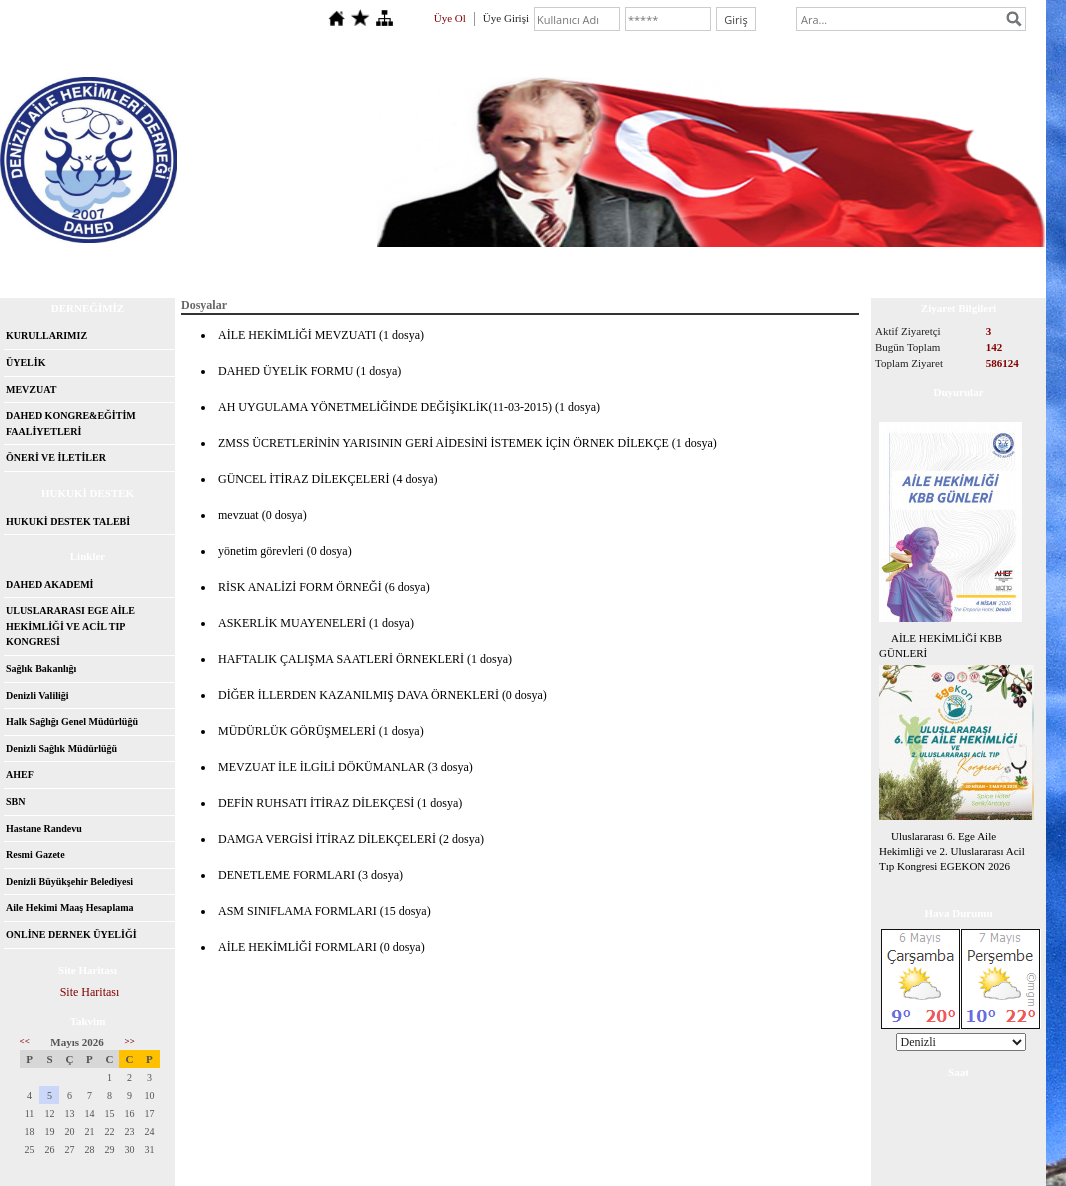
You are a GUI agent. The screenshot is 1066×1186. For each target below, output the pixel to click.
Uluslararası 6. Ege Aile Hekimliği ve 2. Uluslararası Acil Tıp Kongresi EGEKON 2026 (952, 851)
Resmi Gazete (35, 854)
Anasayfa (61, 265)
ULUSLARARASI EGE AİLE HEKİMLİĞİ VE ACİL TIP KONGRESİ (70, 626)
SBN (15, 801)
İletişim (236, 265)
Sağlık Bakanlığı (41, 668)
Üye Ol (450, 18)
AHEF (20, 774)
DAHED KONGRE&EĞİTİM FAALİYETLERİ (71, 423)
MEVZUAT (31, 389)
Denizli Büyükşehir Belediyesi (69, 881)
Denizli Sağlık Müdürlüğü (61, 748)
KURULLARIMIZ (46, 335)
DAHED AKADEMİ (50, 584)
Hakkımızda (151, 265)
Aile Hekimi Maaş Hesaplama (70, 907)
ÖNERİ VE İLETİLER (56, 457)
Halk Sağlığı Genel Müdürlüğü (72, 721)
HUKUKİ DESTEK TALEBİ (68, 521)
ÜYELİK (25, 362)
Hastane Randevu (44, 828)
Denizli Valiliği (37, 695)
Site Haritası (90, 992)
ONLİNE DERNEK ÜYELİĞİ (71, 934)
